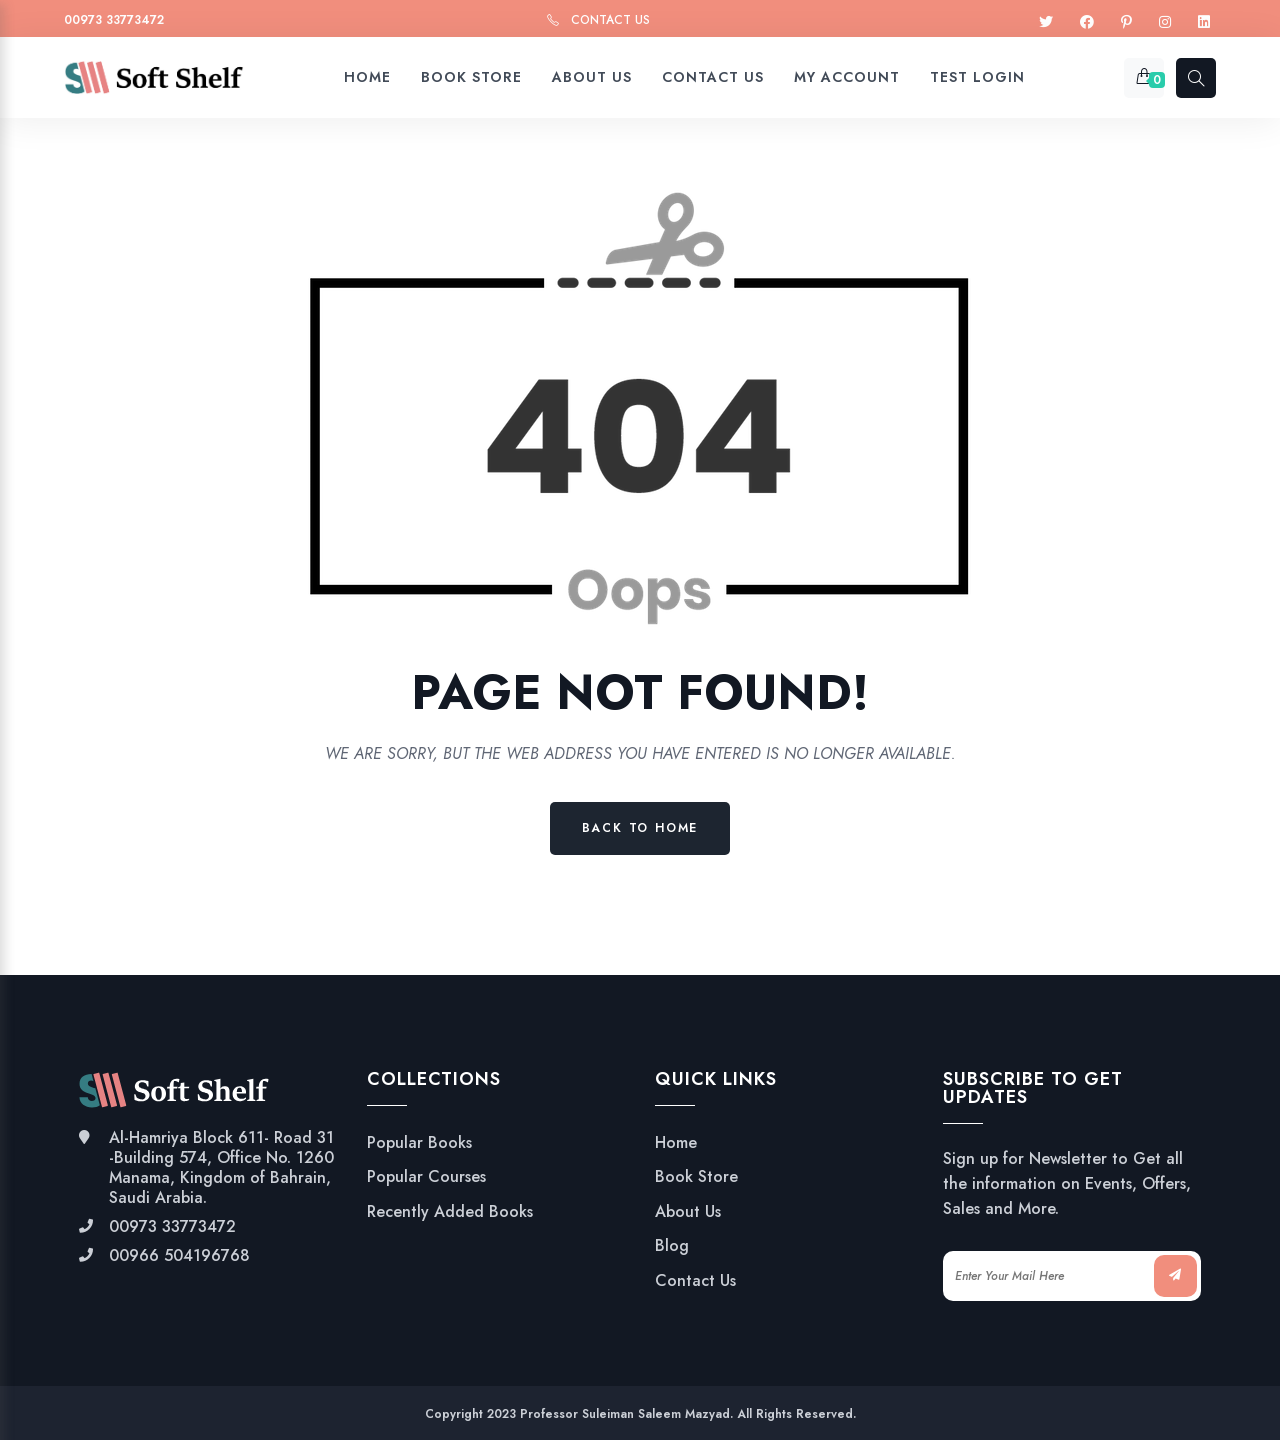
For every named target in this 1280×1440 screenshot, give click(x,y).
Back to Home (640, 828)
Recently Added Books (450, 1212)
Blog (672, 1246)
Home (676, 1143)
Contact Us (610, 20)
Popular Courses (426, 1177)
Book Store (696, 1177)
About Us (688, 1212)
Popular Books (419, 1143)
